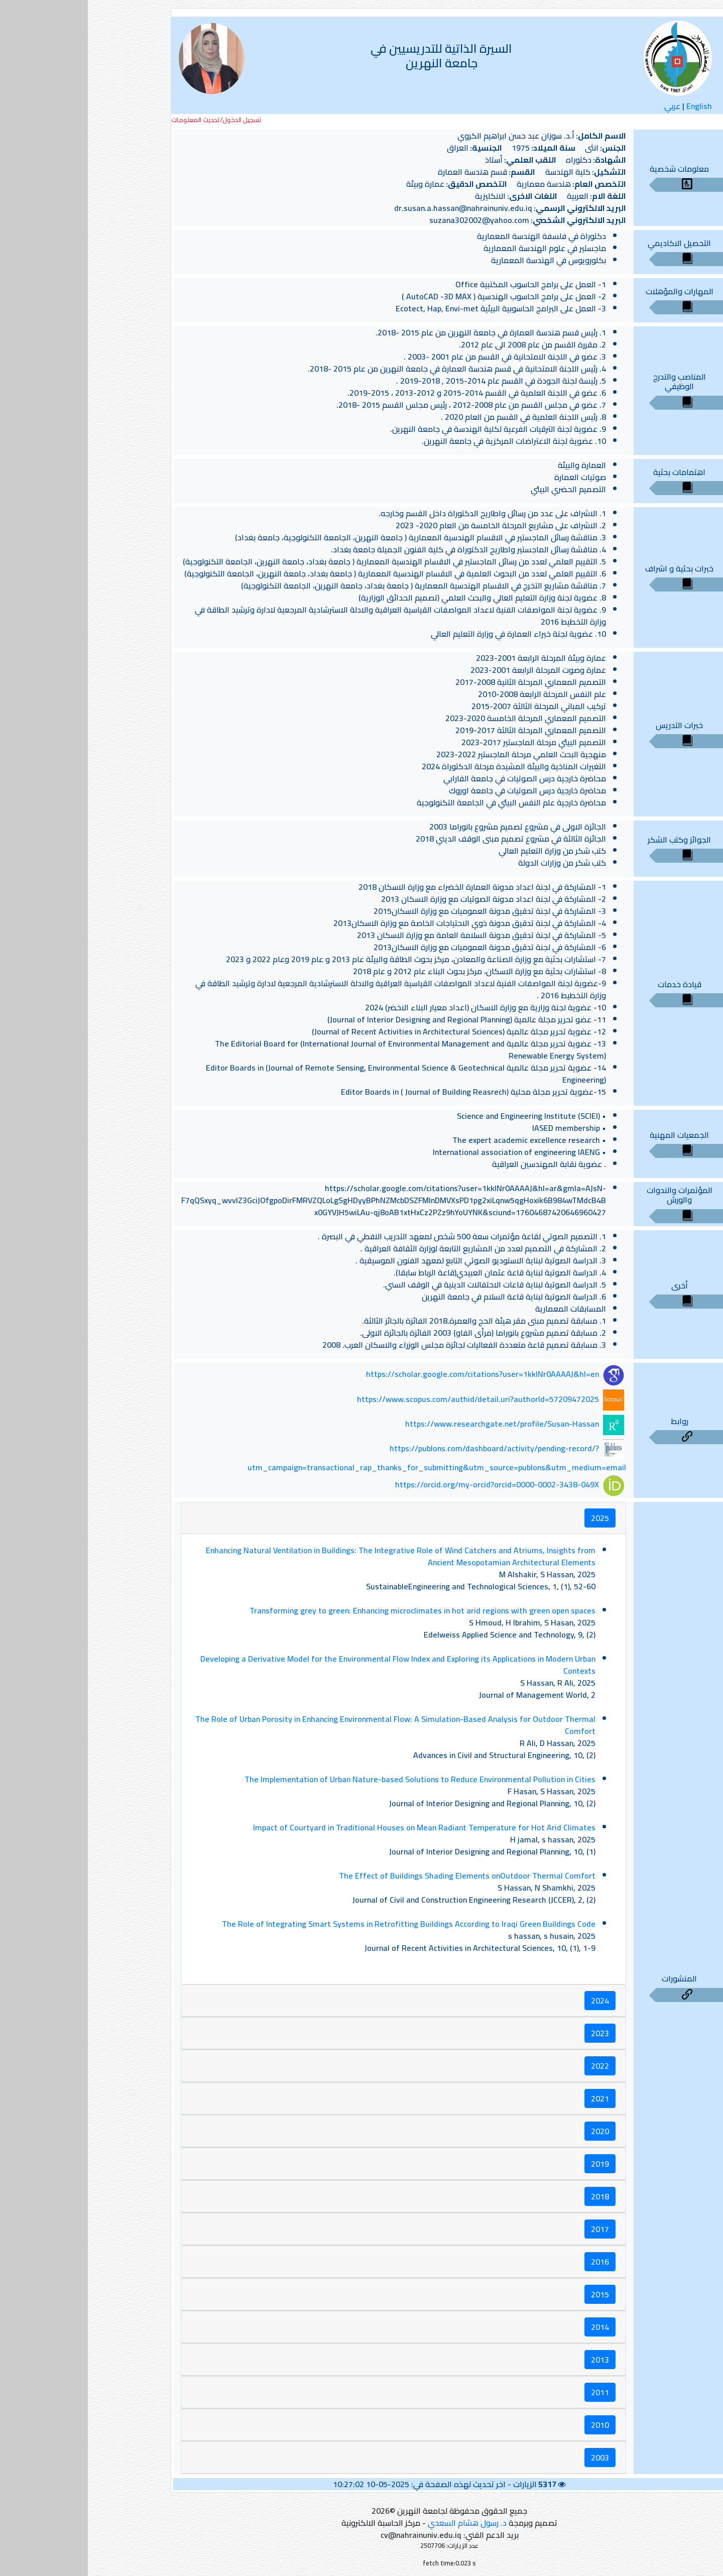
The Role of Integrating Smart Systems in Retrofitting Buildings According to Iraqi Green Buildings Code (321, 1923)
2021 (512, 2098)
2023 (512, 2033)
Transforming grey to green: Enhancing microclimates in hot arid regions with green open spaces (335, 1610)
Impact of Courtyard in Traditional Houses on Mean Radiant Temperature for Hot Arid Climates (336, 1827)
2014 (512, 2326)
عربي (584, 106)
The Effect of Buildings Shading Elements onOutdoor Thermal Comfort (379, 1875)
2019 (512, 2163)
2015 (512, 2294)
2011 (512, 2392)
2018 (512, 2196)
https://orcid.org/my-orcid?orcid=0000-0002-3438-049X (409, 1484)
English (611, 106)
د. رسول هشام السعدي (379, 2522)
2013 (512, 2359)
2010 (512, 2424)
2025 (512, 1518)
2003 (512, 2457)
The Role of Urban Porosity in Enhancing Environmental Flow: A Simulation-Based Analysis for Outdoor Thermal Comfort (307, 1724)
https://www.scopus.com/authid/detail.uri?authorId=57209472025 (390, 1399)
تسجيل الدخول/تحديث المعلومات (128, 120)
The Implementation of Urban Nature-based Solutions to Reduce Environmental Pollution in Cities (332, 1779)
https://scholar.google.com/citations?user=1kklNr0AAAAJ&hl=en (394, 1374)
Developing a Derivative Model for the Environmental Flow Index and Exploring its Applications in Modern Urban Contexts (310, 1664)
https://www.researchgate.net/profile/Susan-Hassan (414, 1423)
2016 (512, 2261)
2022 (512, 2065)
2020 (512, 2131)
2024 (512, 2000)
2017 (512, 2229)
